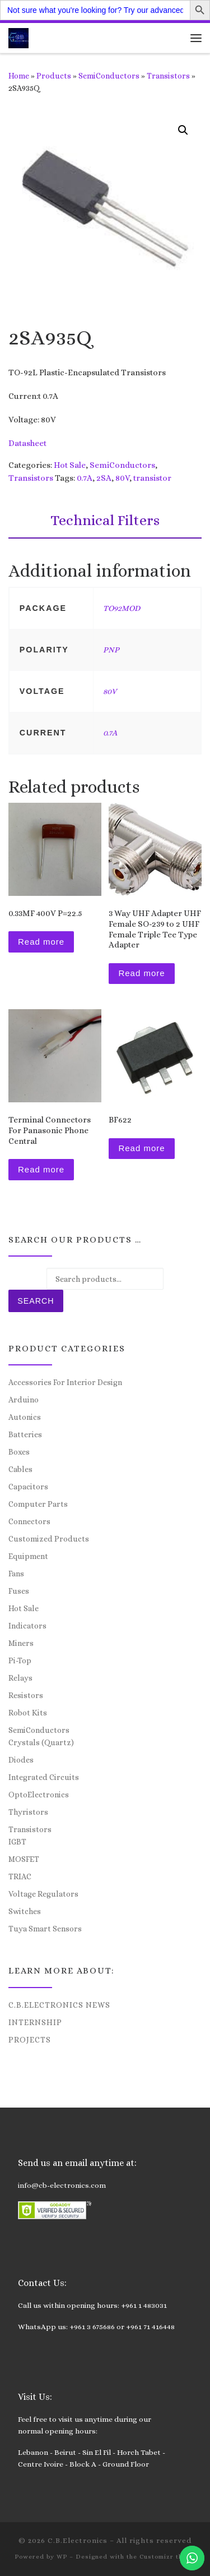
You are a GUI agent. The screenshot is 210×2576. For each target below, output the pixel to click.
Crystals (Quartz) (41, 1742)
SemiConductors (108, 75)
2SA (103, 478)
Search (35, 1300)
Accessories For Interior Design (65, 1382)
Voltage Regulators (43, 1893)
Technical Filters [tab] (105, 520)
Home (18, 75)
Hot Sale (70, 465)
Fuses (18, 1590)
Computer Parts (38, 1503)
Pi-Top (19, 1660)
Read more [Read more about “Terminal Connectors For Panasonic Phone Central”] (41, 1169)
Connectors (29, 1521)
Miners (21, 1643)
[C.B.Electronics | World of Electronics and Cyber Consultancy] (18, 37)
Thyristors (28, 1811)
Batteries (25, 1434)
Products (53, 75)
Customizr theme (167, 2556)
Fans (16, 1573)
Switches (24, 1911)
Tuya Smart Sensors (45, 1928)
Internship (35, 2022)
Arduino (23, 1399)
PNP (111, 649)
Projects (29, 2039)
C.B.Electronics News (59, 2004)
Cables (20, 1469)
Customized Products (48, 1538)
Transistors (168, 75)
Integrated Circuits (43, 1777)
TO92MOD (121, 608)
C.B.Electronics (78, 2540)
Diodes (21, 1759)
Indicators (27, 1625)
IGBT (17, 1841)
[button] (183, 130)
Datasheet (27, 443)
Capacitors (28, 1486)
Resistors (25, 1695)
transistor (152, 478)
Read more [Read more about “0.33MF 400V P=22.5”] (41, 941)
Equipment (28, 1556)
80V (122, 478)
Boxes (19, 1451)
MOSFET (23, 1859)
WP (62, 2556)
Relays (20, 1677)
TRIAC (19, 1876)
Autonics (24, 1417)
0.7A (84, 478)
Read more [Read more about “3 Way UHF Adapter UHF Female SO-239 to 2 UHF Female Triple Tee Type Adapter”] (141, 973)
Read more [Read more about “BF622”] (141, 1148)
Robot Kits (27, 1712)
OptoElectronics (38, 1794)
